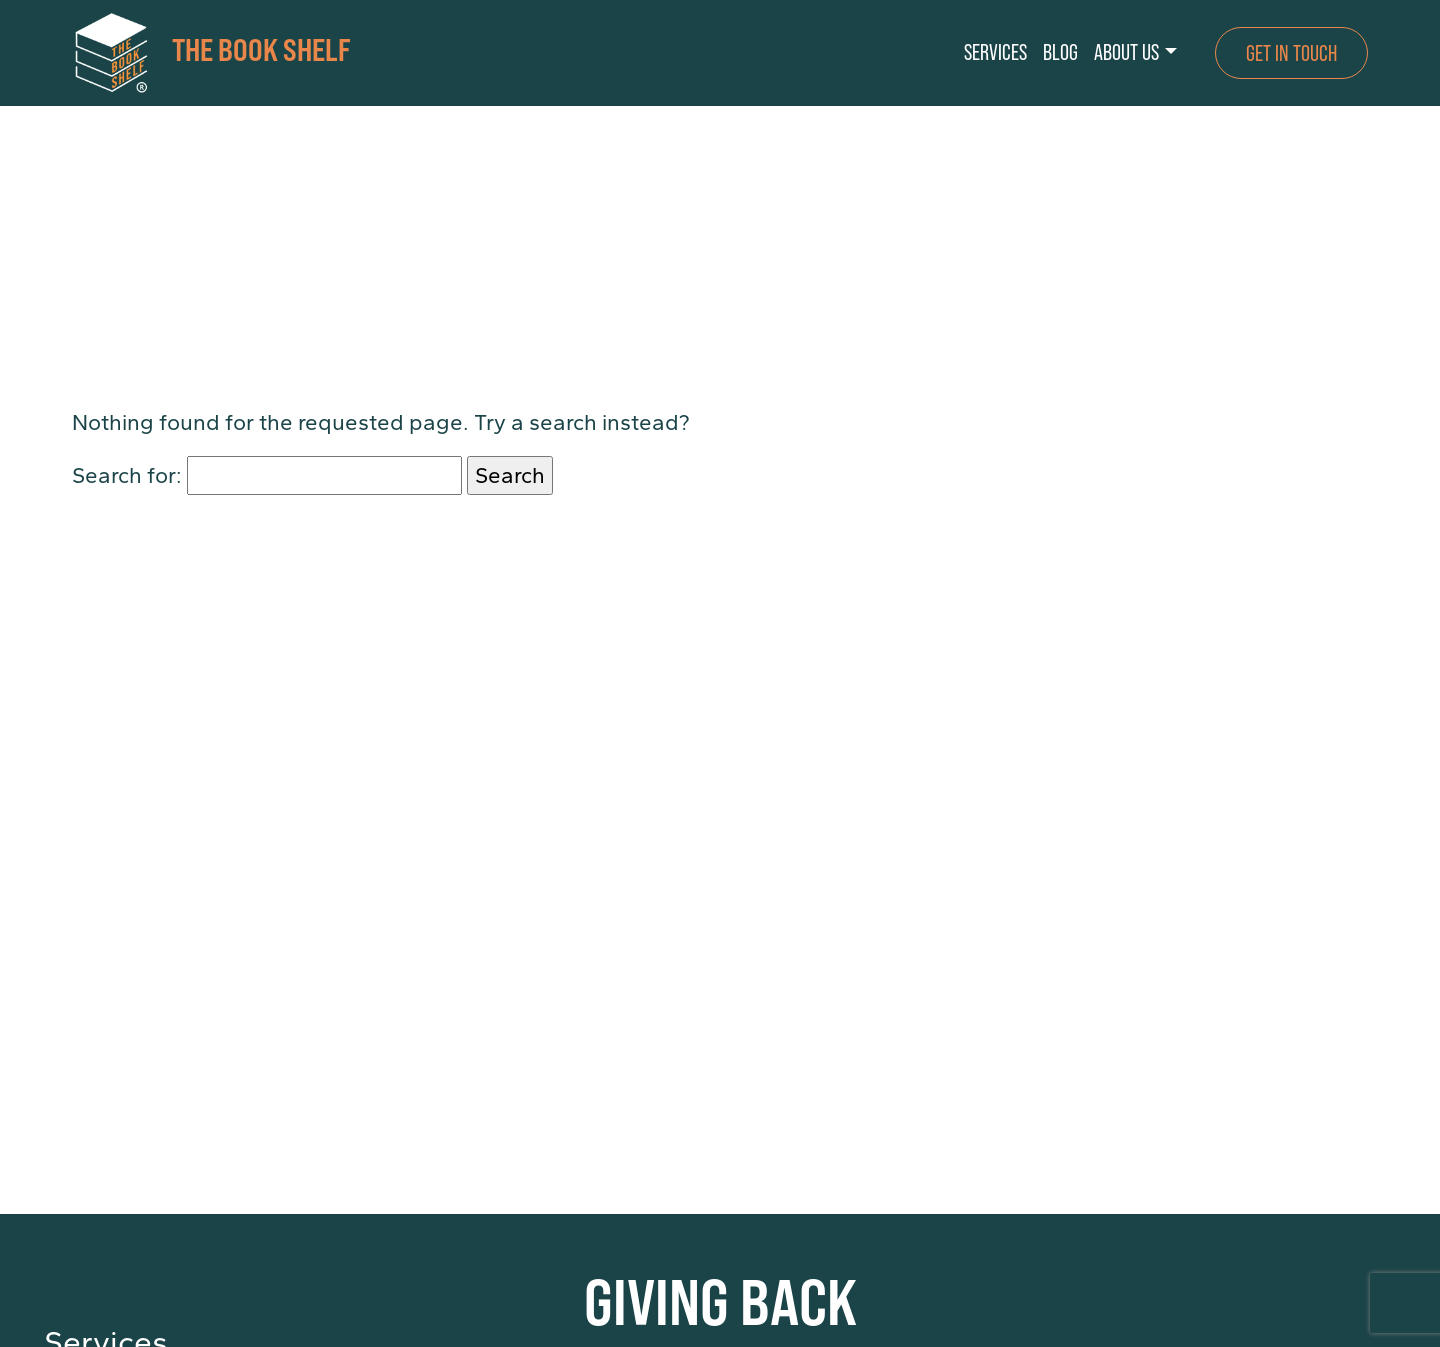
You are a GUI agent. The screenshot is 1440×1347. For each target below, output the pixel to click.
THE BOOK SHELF (211, 53)
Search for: (127, 475)
